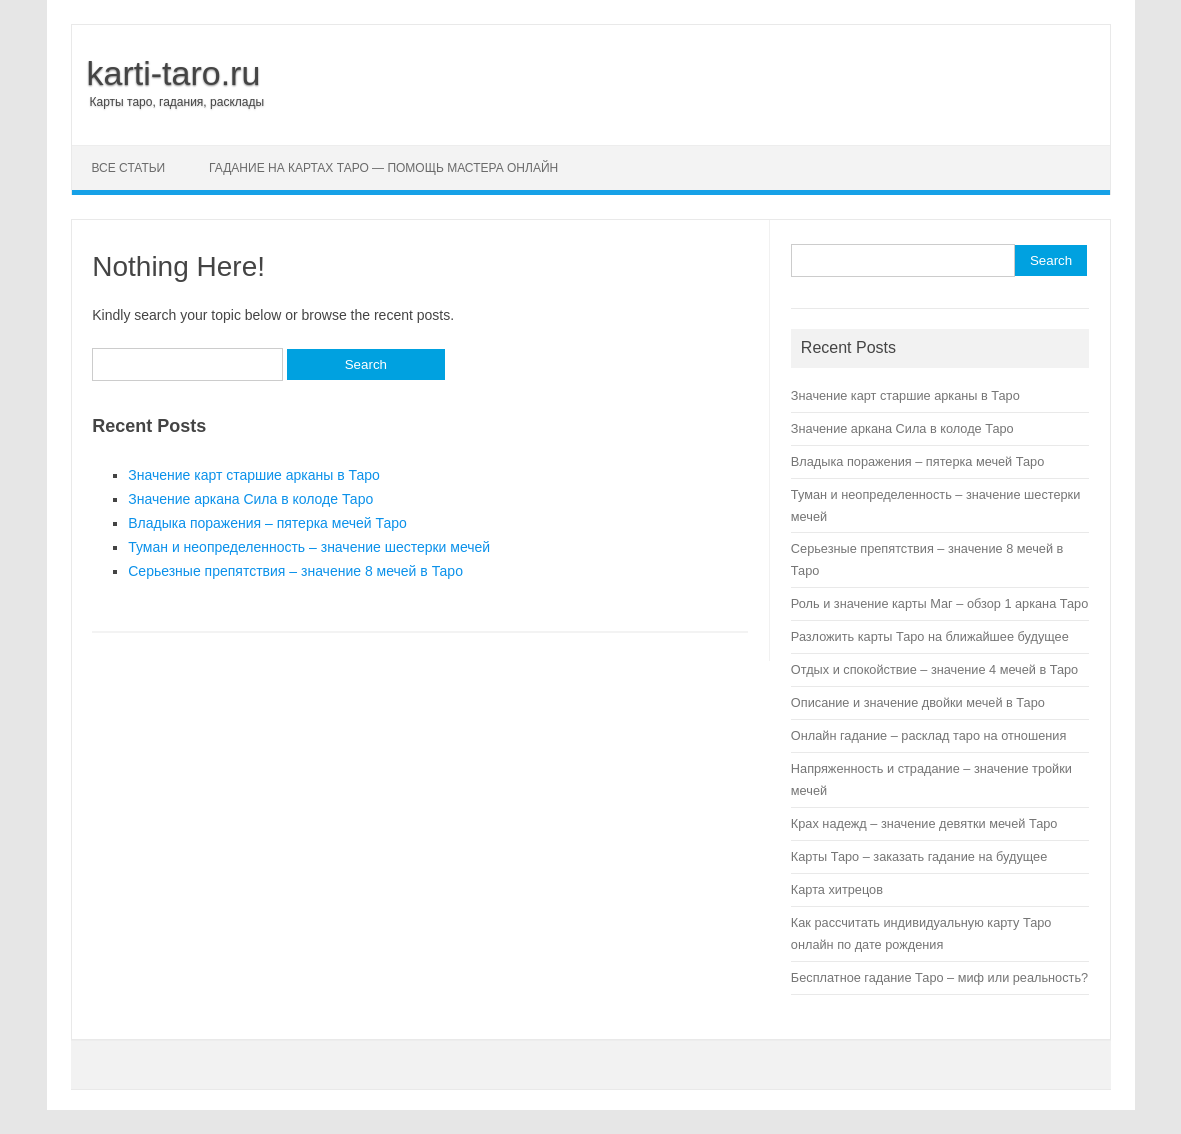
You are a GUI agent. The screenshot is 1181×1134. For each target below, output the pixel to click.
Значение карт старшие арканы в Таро (254, 475)
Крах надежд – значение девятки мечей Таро (924, 823)
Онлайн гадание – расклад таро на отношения (928, 735)
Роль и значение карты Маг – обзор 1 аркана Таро (939, 603)
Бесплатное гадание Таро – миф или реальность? (939, 977)
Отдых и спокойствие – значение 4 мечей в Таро (934, 669)
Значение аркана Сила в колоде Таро (250, 499)
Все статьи (129, 168)
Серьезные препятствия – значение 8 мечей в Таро (295, 571)
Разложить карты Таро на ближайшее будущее (930, 636)
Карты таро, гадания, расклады (177, 102)
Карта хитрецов (837, 889)
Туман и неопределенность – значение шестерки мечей (309, 547)
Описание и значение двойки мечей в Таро (918, 702)
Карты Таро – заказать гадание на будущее (919, 856)
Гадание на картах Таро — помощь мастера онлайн (383, 168)
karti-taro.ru (174, 73)
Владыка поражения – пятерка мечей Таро (267, 523)
